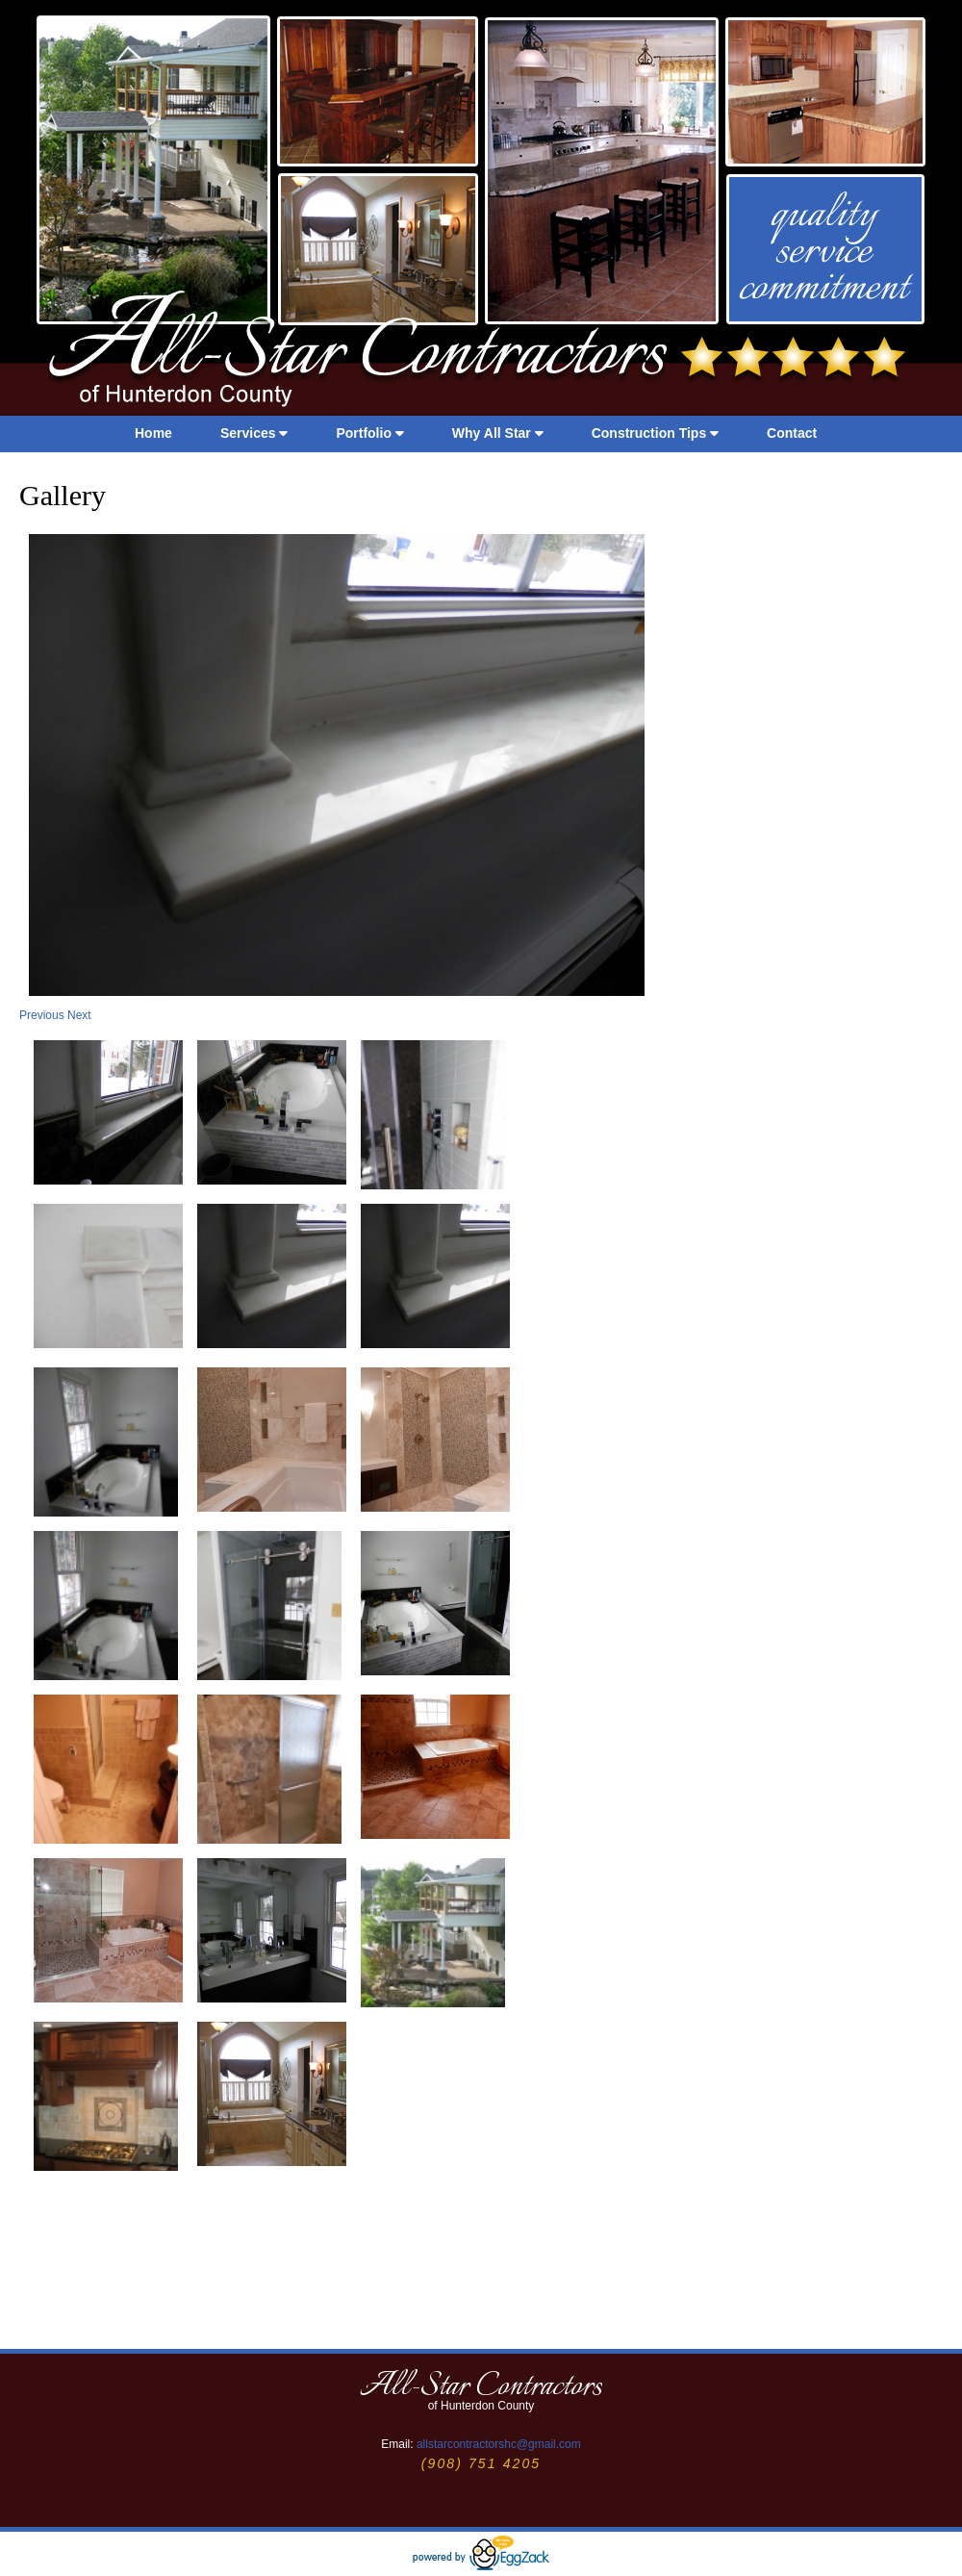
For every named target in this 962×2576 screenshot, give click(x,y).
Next (79, 1015)
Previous (43, 1015)
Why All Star (498, 433)
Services (254, 433)
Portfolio (369, 433)
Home (153, 433)
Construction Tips (655, 433)
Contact (792, 433)
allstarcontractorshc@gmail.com (499, 2444)
